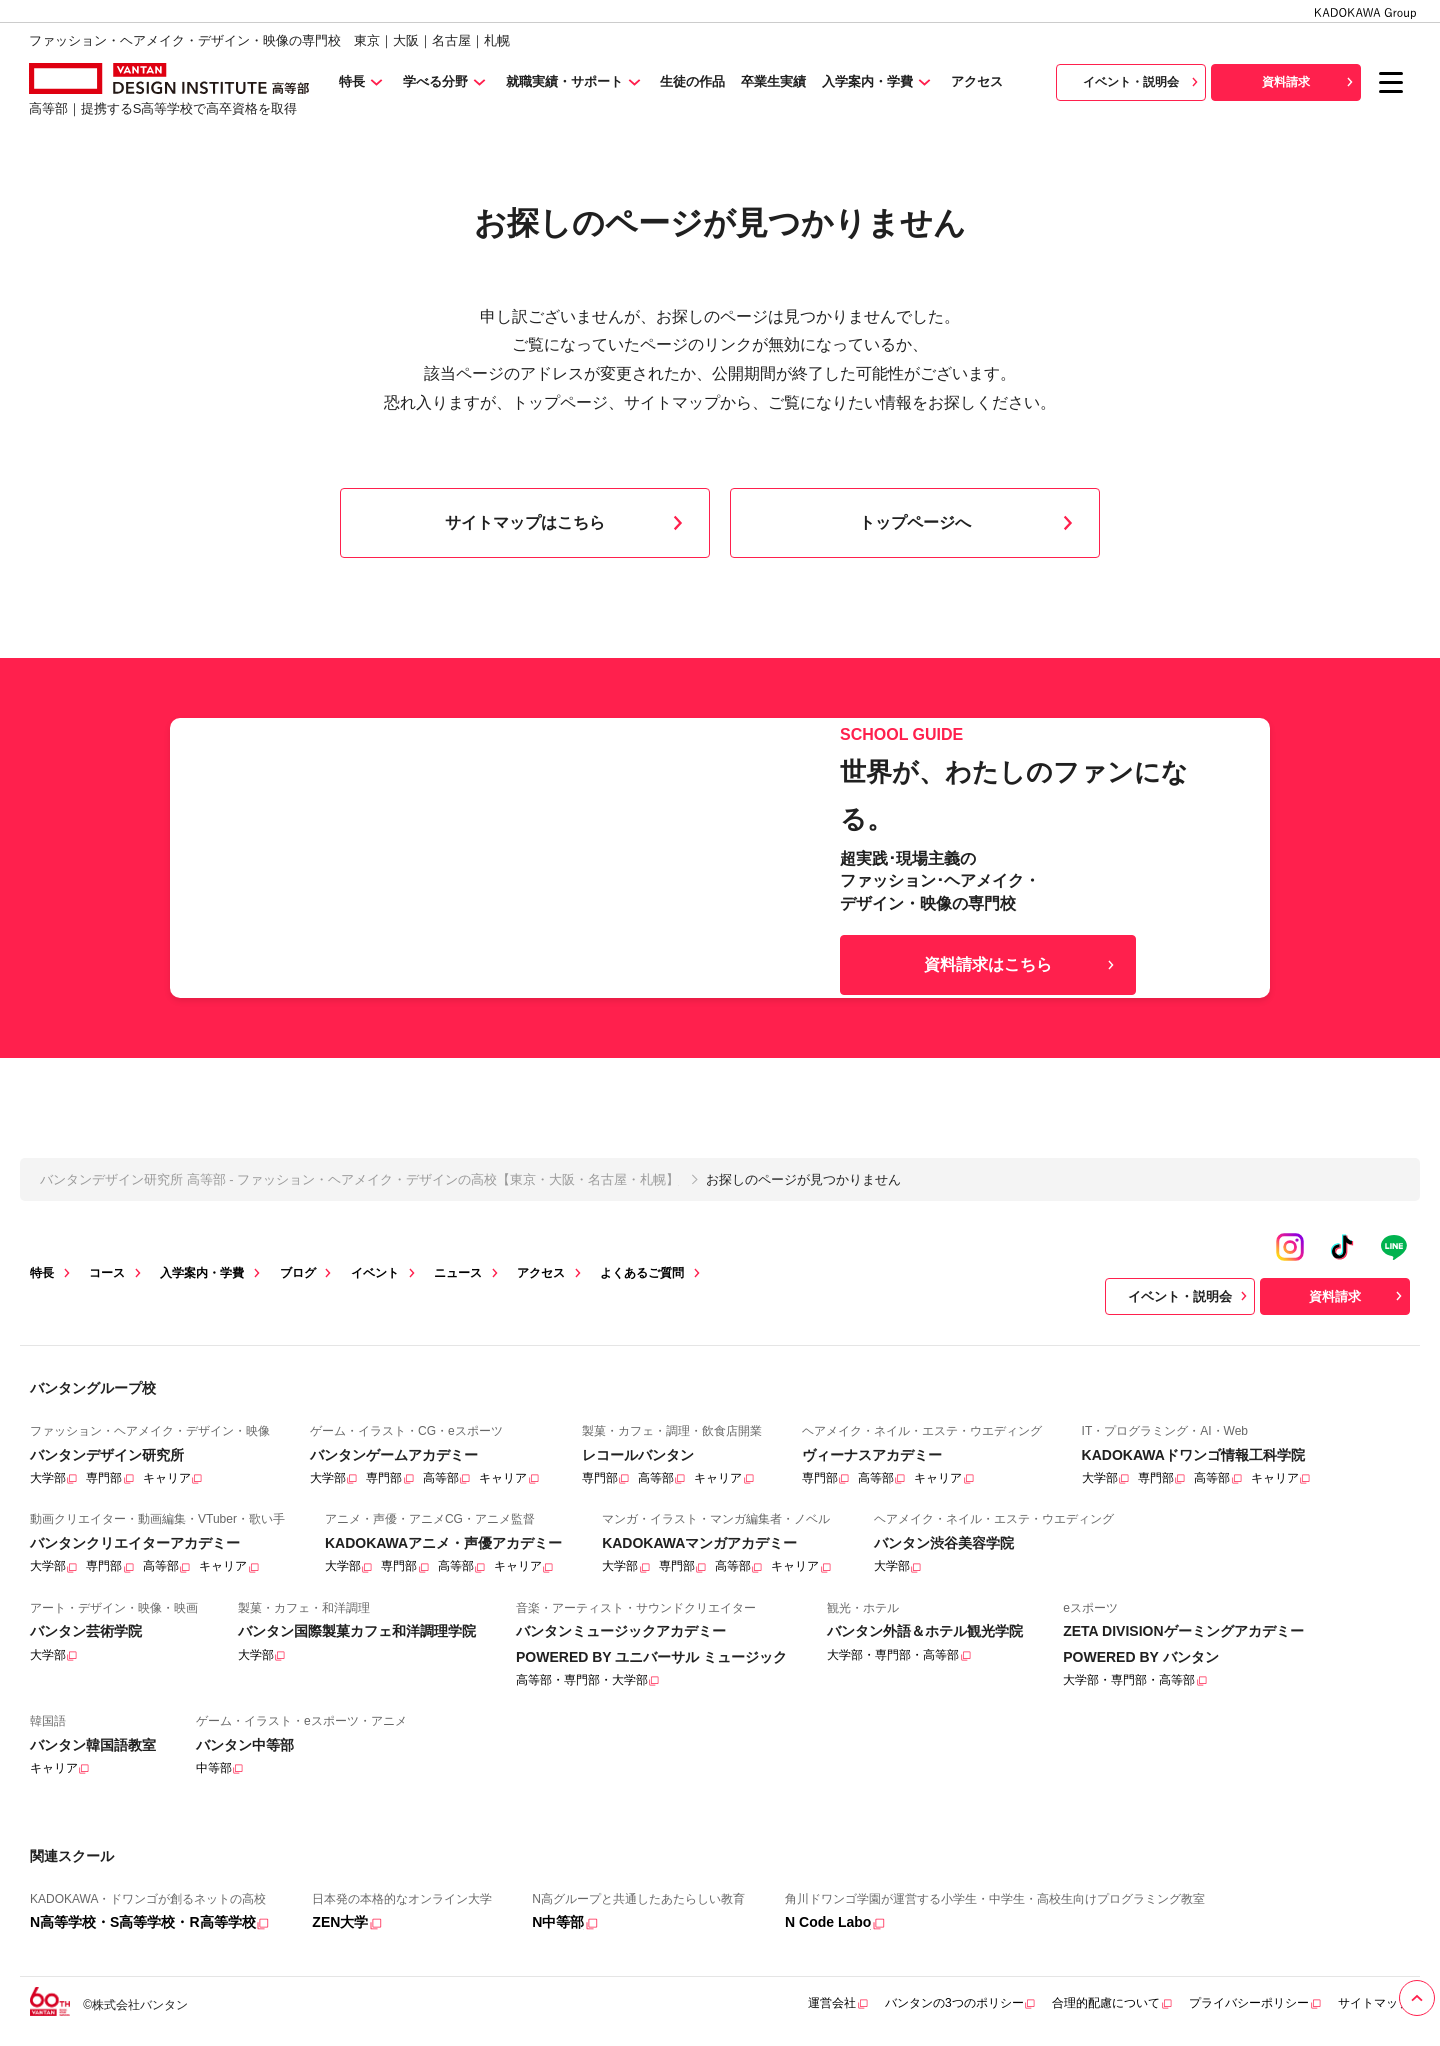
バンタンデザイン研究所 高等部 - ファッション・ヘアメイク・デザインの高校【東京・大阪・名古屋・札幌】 (359, 1179)
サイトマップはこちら (568, 523)
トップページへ (970, 523)
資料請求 (1310, 82)
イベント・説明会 (1143, 82)
